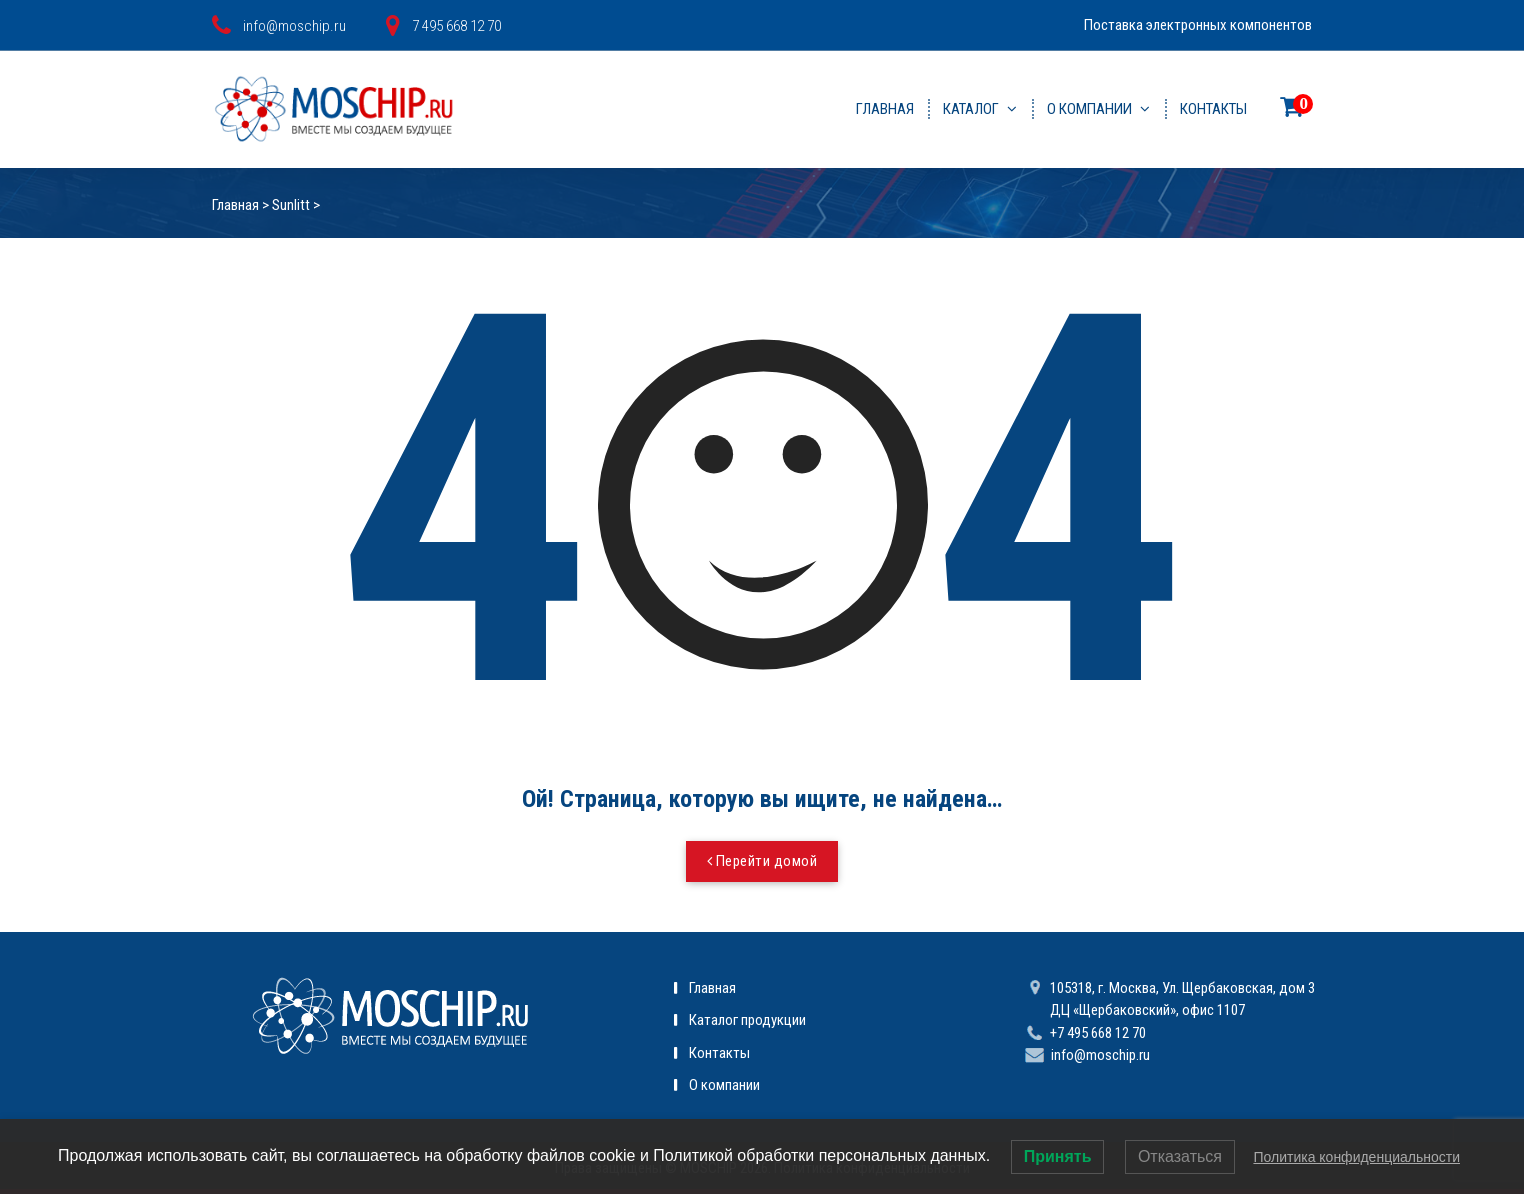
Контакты (1213, 109)
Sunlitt (291, 205)
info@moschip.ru (1100, 1055)
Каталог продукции (747, 1020)
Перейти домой (762, 861)
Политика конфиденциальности (1356, 1157)
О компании (1089, 109)
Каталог (971, 109)
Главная (885, 109)
